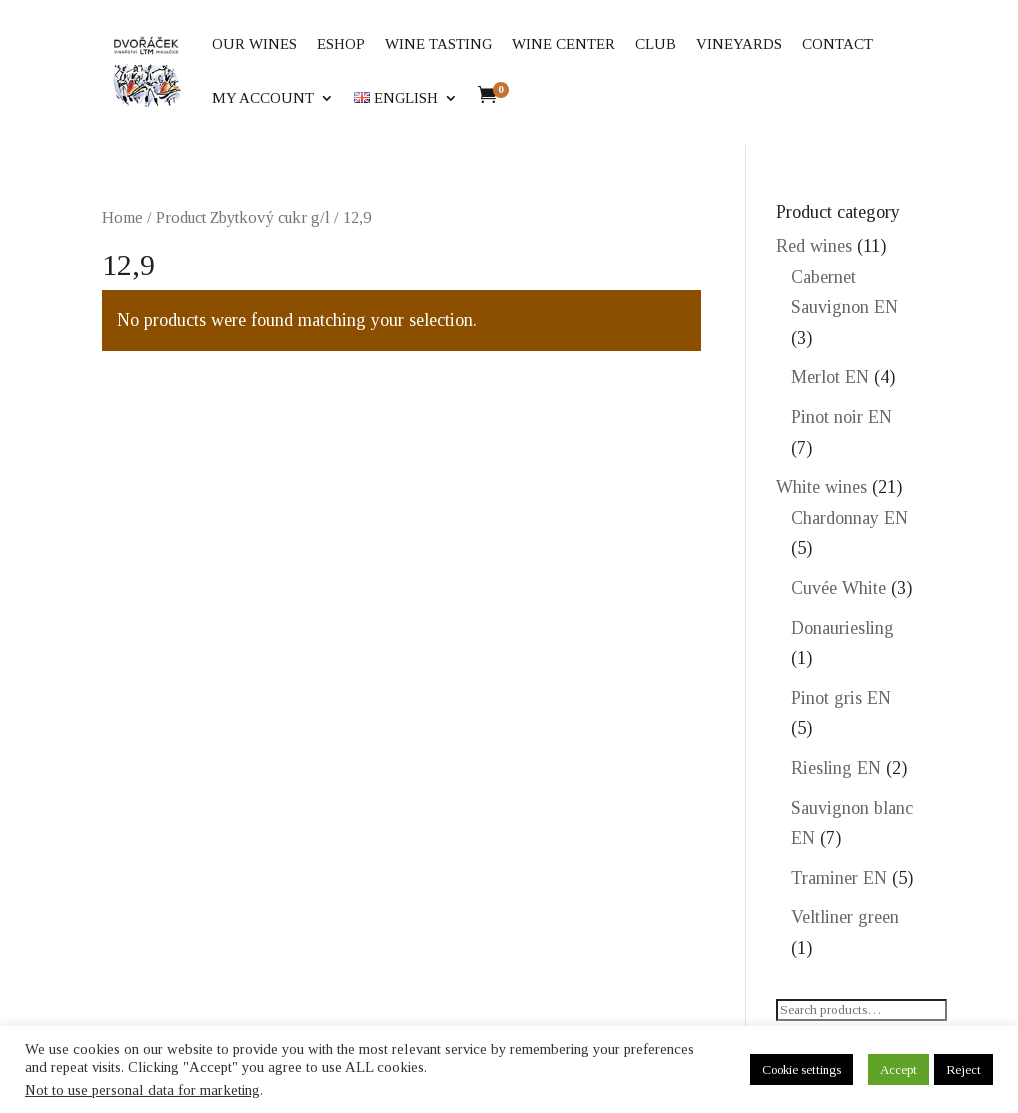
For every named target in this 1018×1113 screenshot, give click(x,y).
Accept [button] (898, 1069)
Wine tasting (438, 44)
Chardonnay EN (849, 518)
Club (655, 44)
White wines (821, 487)
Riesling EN (836, 768)
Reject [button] (963, 1069)
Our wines (254, 44)
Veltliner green (845, 917)
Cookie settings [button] (801, 1069)
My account (263, 98)
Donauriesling (842, 628)
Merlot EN (830, 377)
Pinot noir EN (841, 417)
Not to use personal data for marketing (142, 1090)
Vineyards (739, 44)
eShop (341, 44)
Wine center (563, 44)
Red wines (814, 246)
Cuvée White (838, 588)
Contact (837, 44)
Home (122, 217)
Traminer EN (839, 878)
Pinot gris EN (841, 698)
